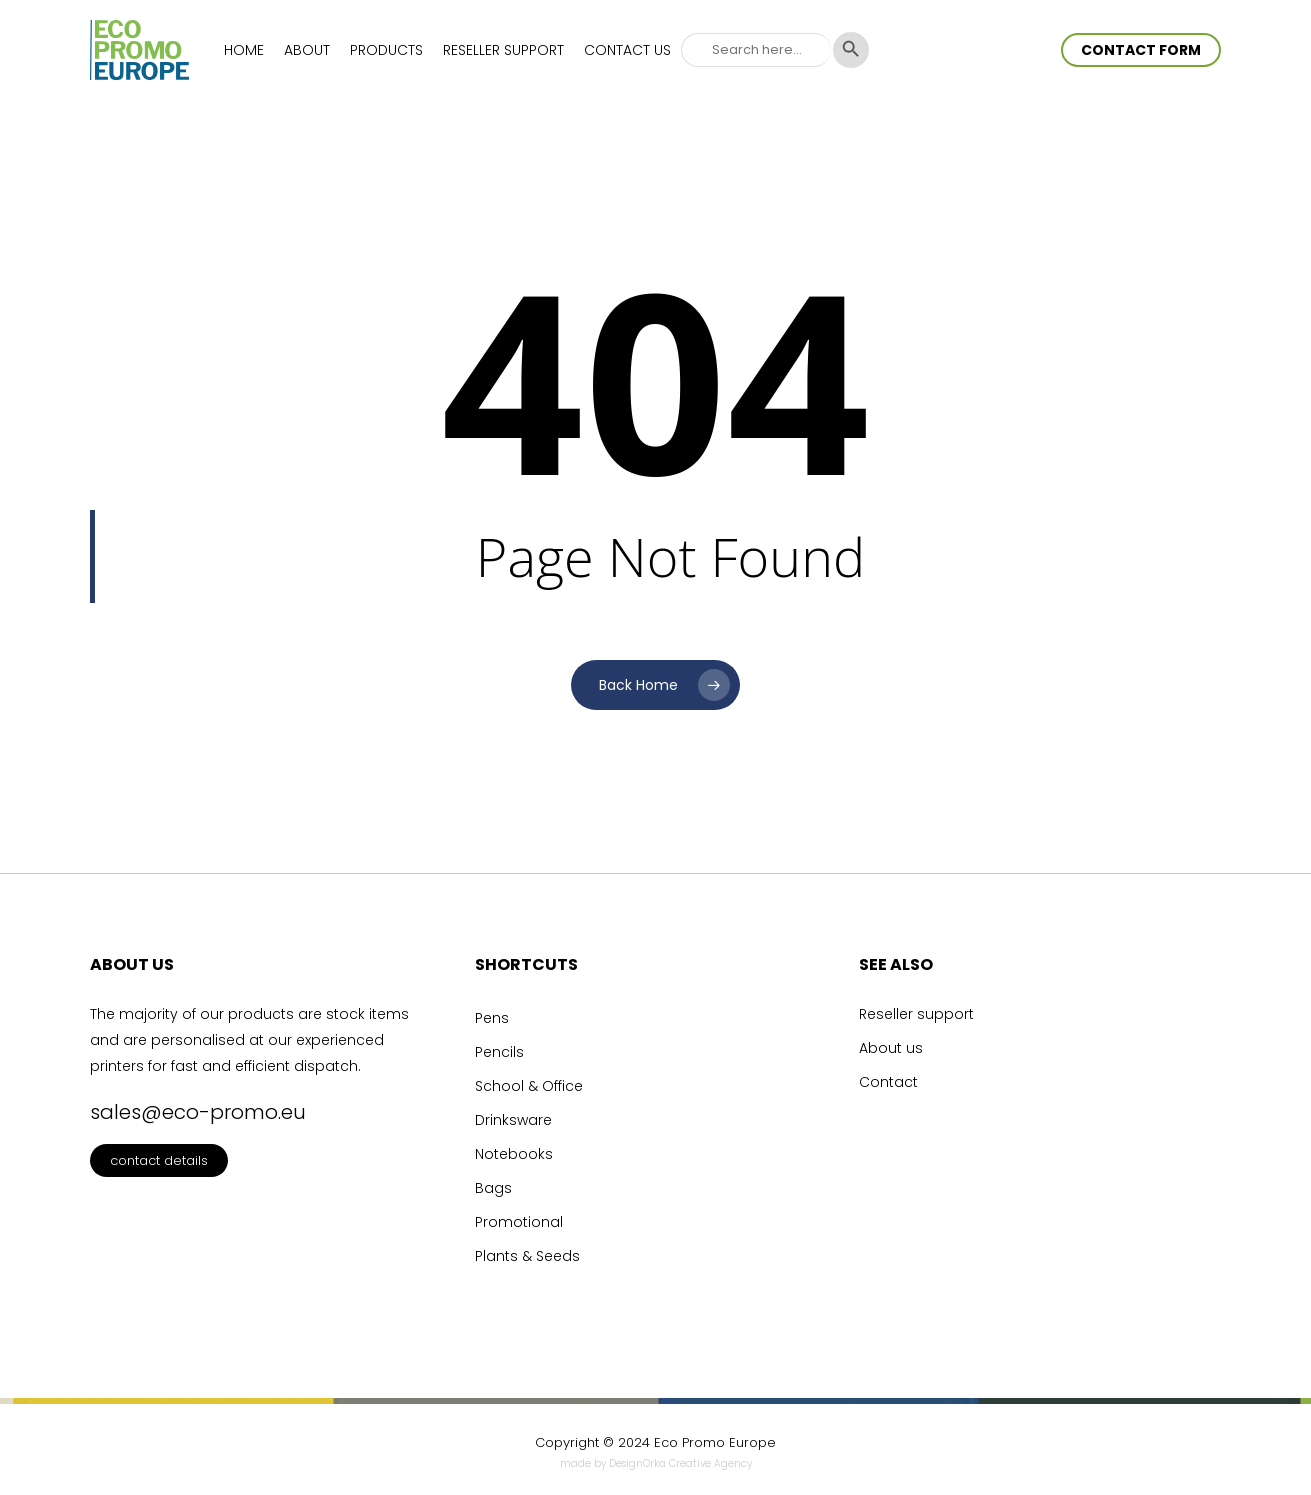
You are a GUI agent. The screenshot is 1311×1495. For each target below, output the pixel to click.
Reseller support (916, 1014)
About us (891, 1048)
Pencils (499, 1052)
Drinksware (513, 1120)
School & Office (529, 1086)
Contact (888, 1082)
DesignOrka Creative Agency (680, 1463)
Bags (493, 1188)
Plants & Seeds (527, 1256)
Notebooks (514, 1154)
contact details (159, 1160)
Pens (492, 1018)
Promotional (519, 1222)
